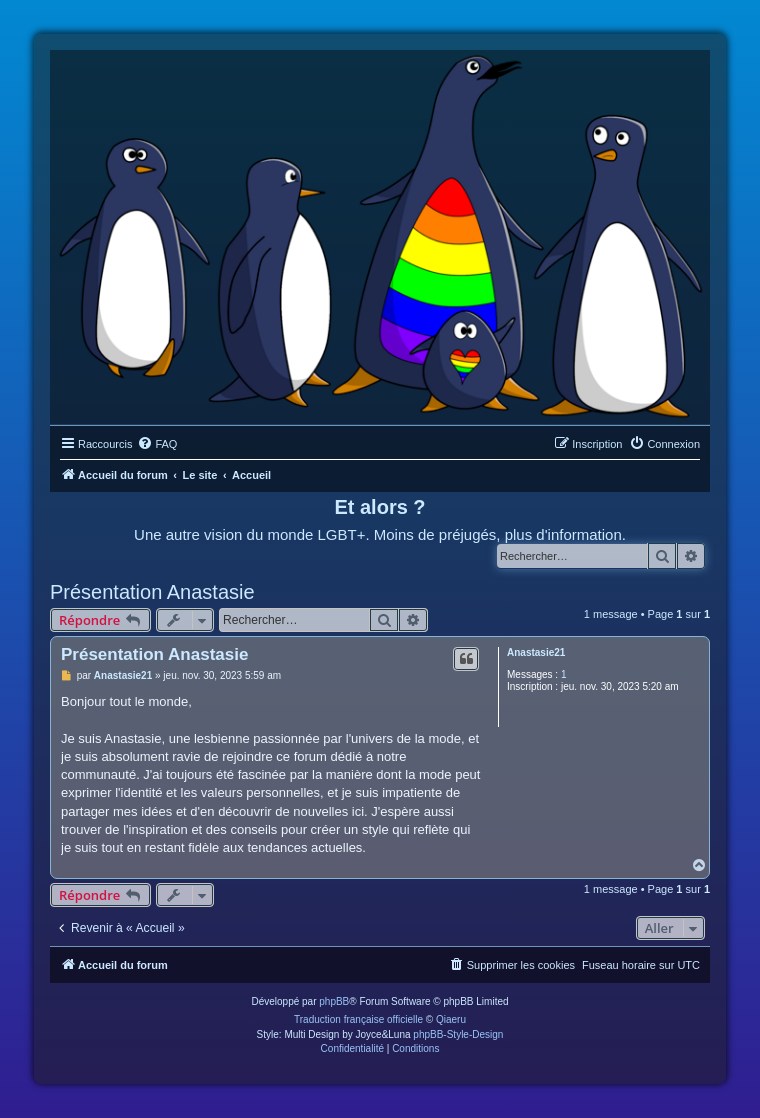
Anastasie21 (536, 652)
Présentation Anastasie (152, 592)
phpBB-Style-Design (458, 1034)
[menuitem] (157, 444)
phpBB (334, 1001)
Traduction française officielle (358, 1019)
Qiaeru (451, 1019)
